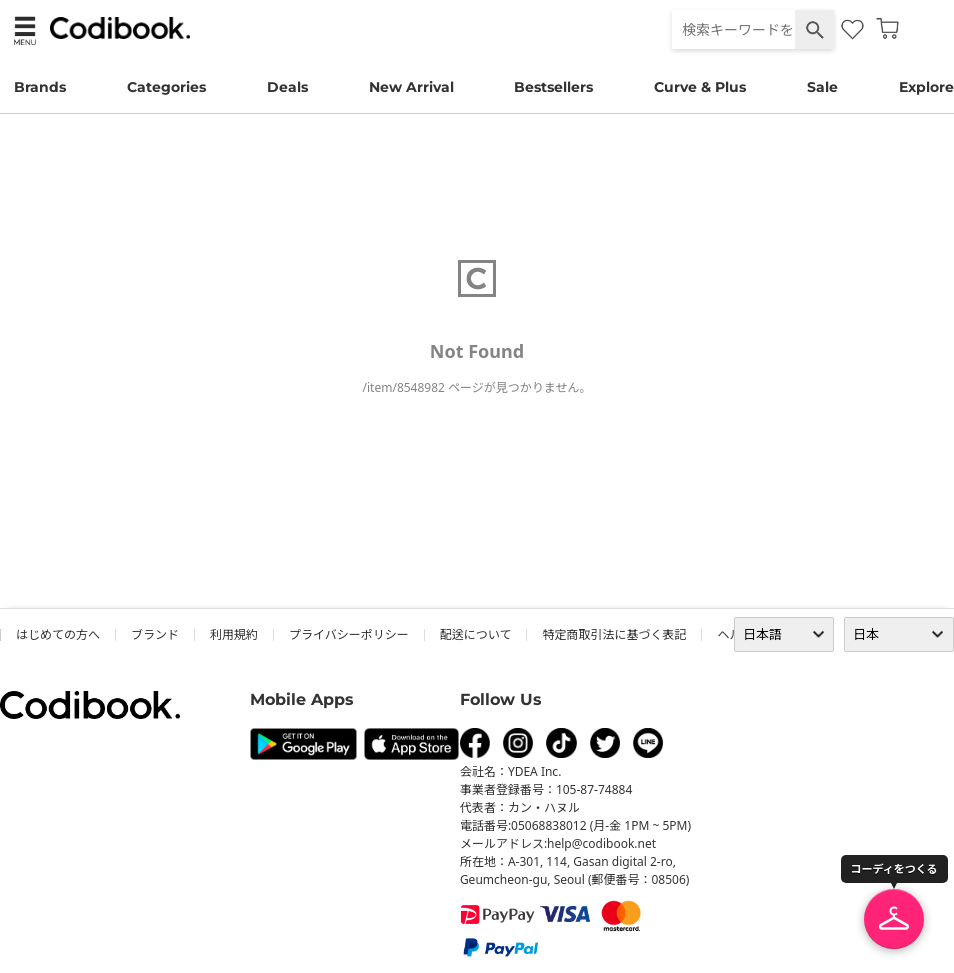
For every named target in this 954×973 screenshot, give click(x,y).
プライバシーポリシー (349, 634)
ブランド (155, 634)
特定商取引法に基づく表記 (614, 634)
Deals (287, 87)
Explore (926, 87)
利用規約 (234, 634)
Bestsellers (553, 87)
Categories (166, 87)
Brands (40, 87)
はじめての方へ (58, 634)
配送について (476, 634)
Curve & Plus (700, 87)
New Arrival (411, 87)
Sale (822, 87)
